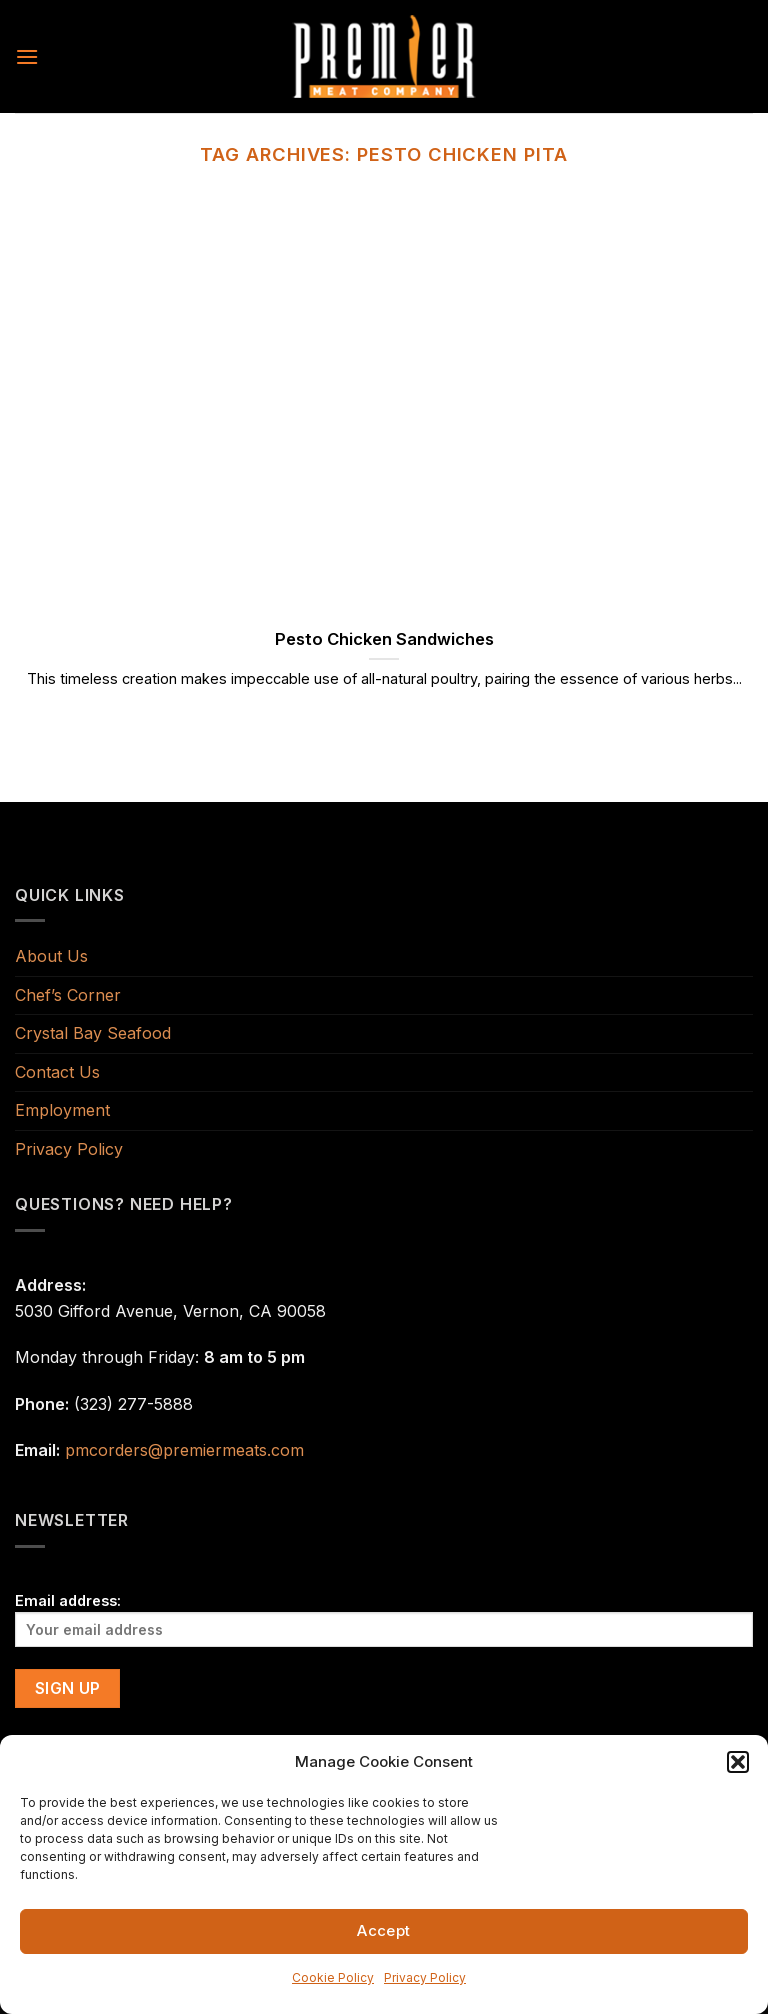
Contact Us (57, 1072)
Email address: (384, 1619)
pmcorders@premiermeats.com (184, 1450)
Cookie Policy (333, 1977)
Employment (62, 1110)
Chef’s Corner (68, 995)
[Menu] (27, 56)
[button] (738, 1762)
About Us (51, 956)
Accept (384, 1930)
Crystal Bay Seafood (93, 1033)
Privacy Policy (425, 1977)
